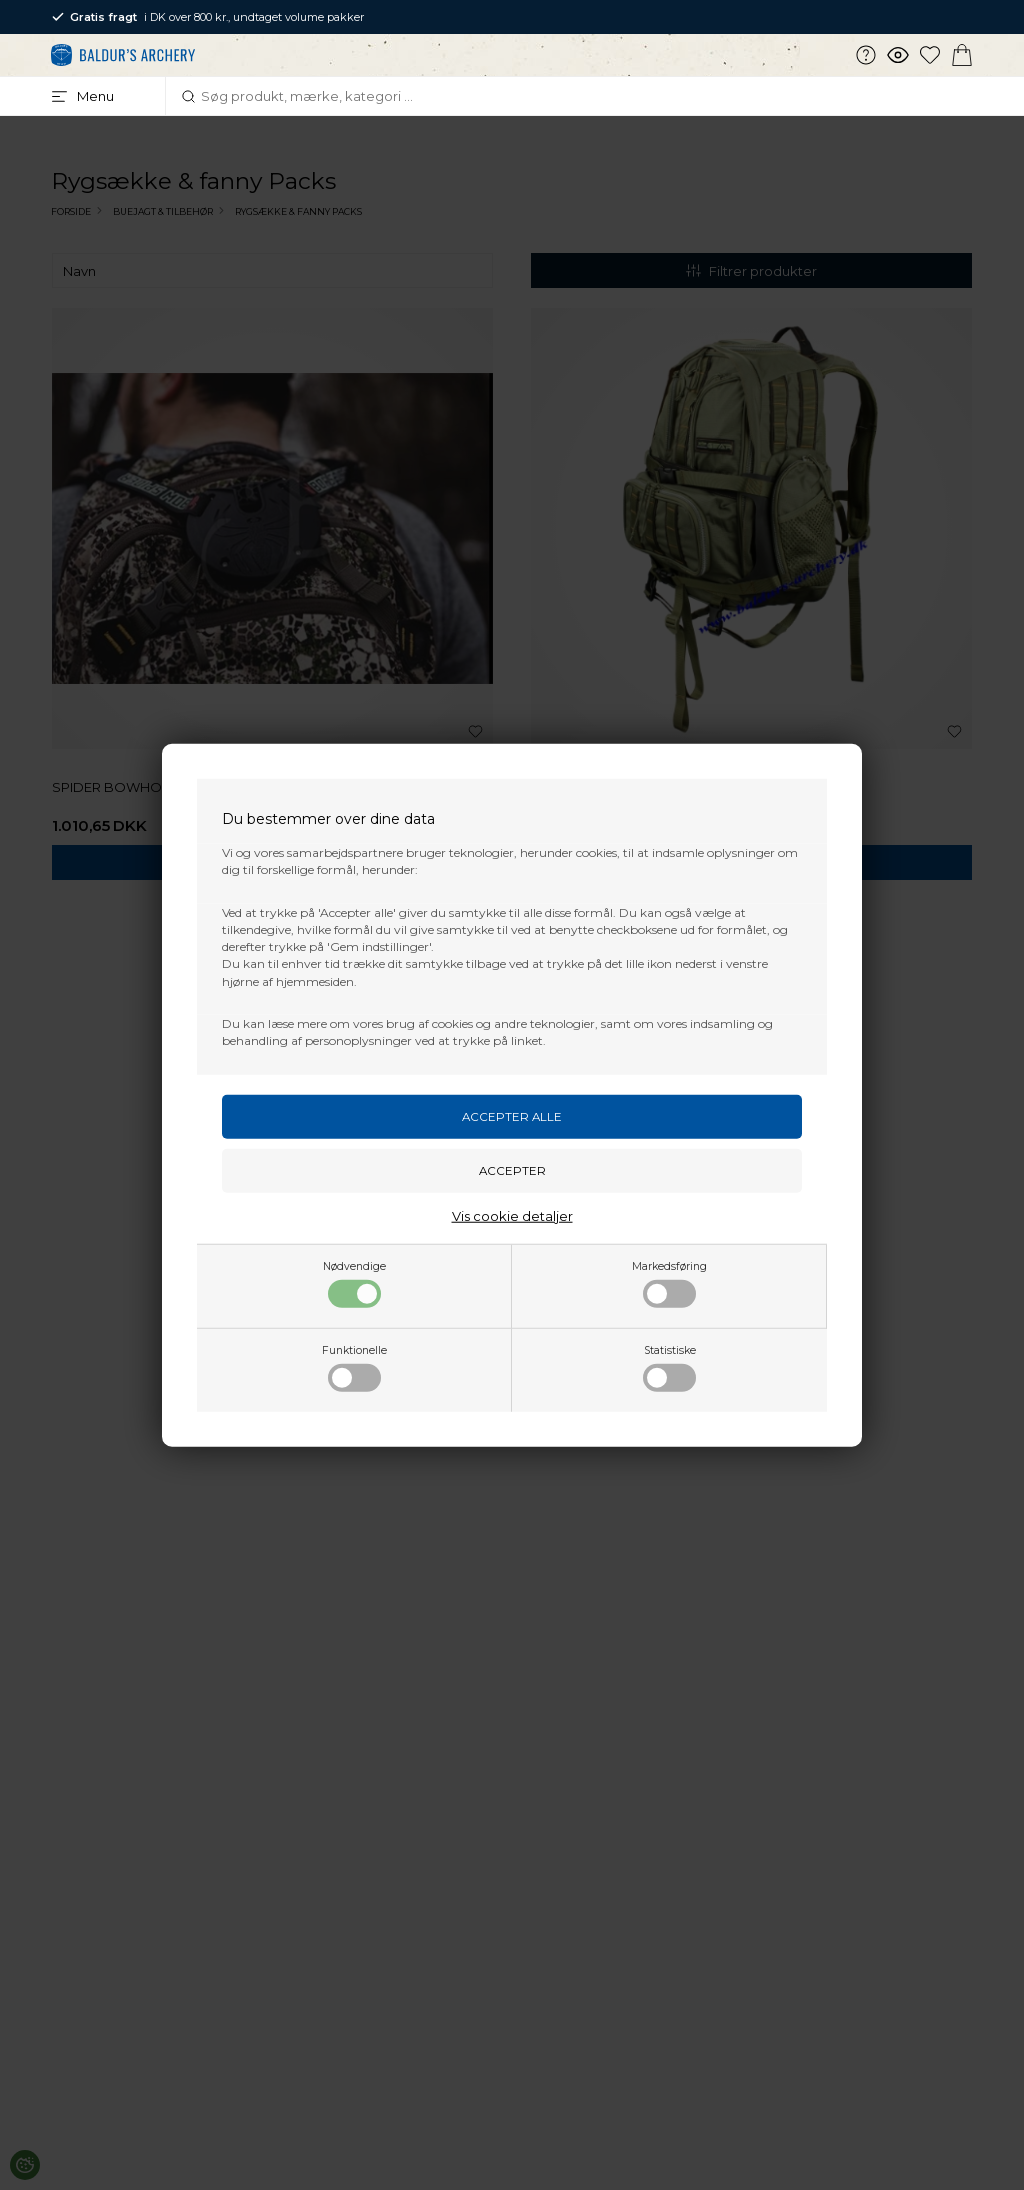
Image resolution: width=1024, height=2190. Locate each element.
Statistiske (669, 1367)
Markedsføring (669, 1283)
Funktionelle (354, 1367)
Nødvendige (354, 1283)
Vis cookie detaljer (512, 1215)
